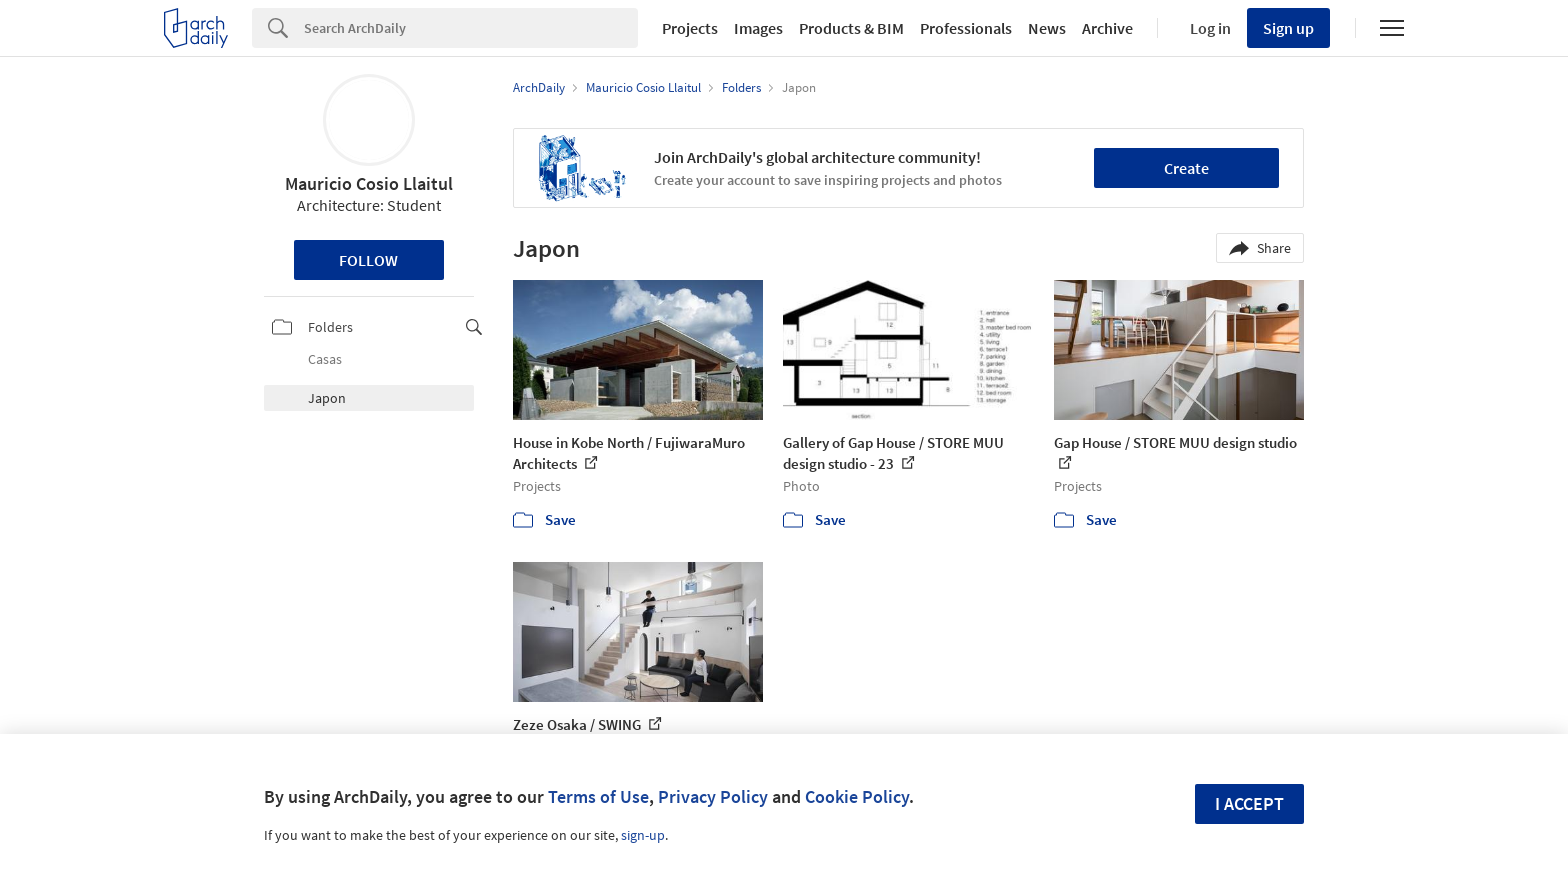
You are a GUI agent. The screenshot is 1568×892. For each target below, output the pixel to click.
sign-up (643, 835)
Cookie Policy (857, 796)
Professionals (966, 28)
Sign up (1288, 28)
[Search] (471, 28)
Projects (690, 28)
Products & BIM (851, 28)
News (1047, 28)
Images (758, 28)
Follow (368, 260)
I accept (1249, 803)
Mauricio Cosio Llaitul (369, 183)
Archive (1107, 28)
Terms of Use (598, 796)
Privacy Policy (713, 796)
